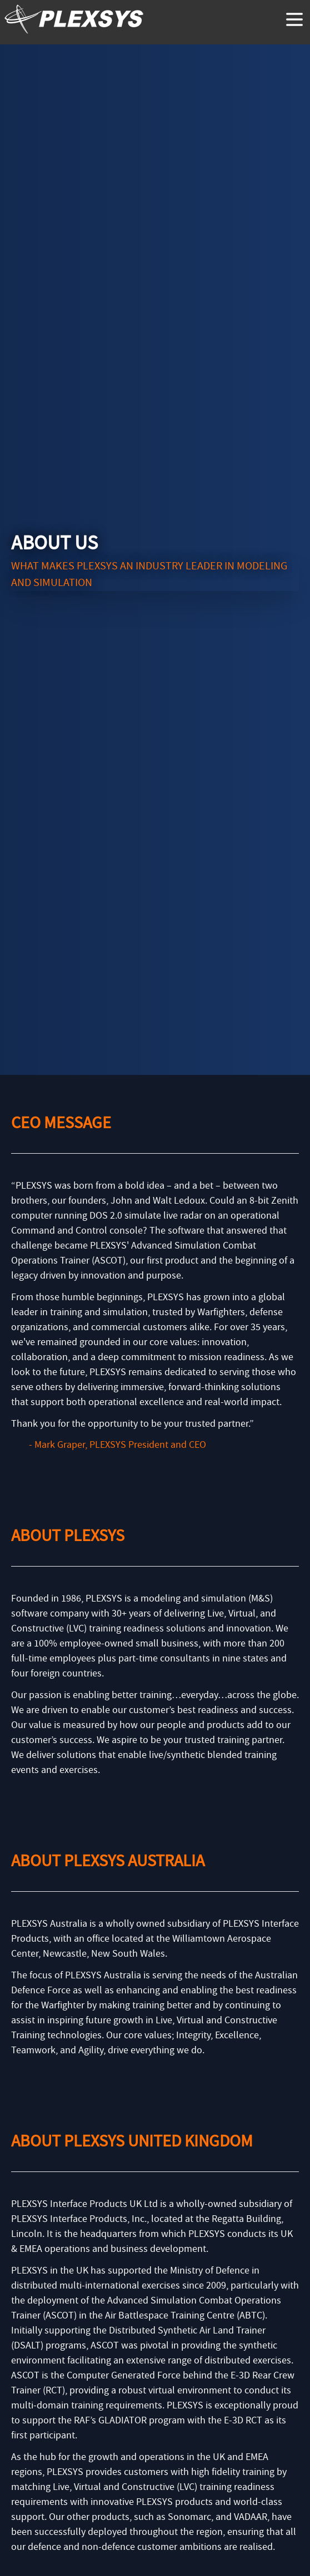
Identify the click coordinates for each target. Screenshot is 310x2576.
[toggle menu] (294, 19)
